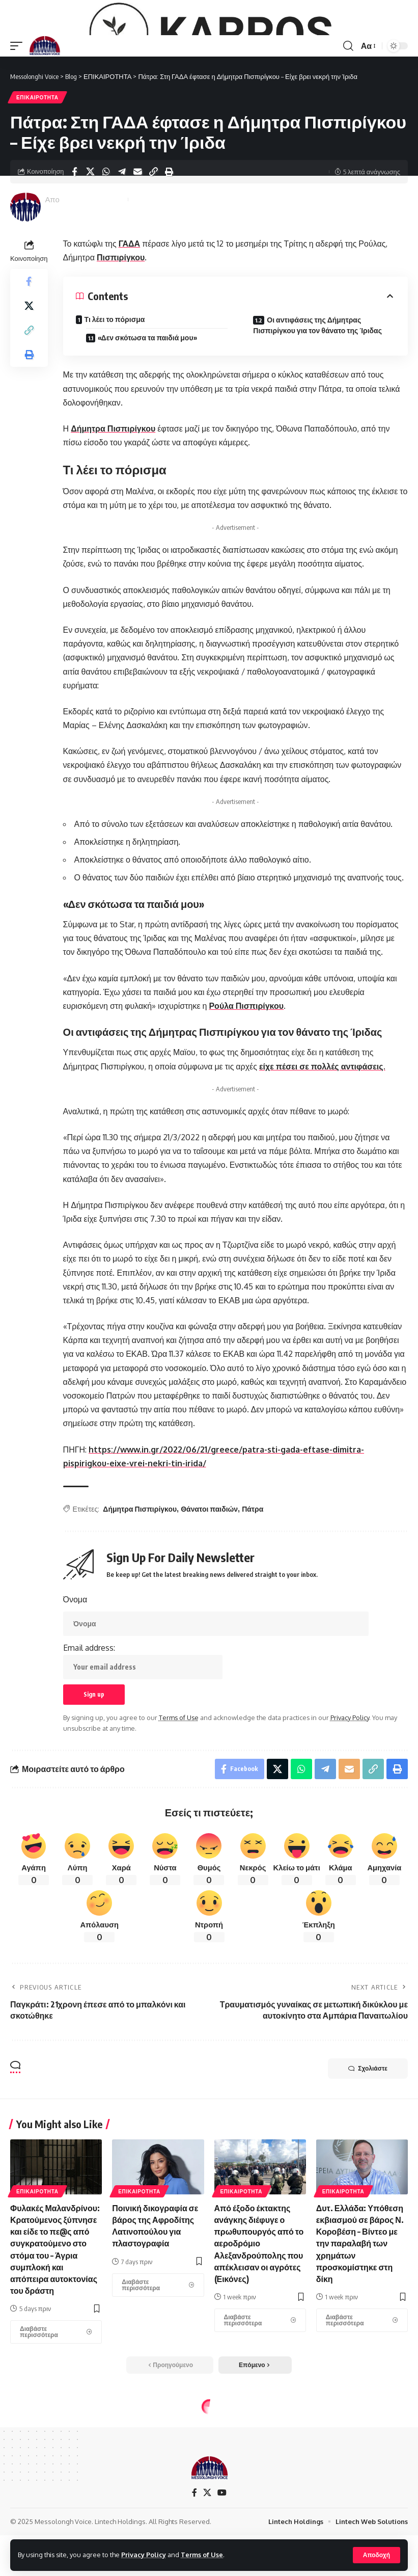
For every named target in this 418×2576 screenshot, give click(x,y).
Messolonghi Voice (92, 268)
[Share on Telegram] (122, 240)
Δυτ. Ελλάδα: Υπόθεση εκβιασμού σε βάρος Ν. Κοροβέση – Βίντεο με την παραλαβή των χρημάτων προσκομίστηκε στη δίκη (360, 2312)
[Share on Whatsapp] (106, 240)
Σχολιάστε (367, 2137)
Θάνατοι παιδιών (209, 1577)
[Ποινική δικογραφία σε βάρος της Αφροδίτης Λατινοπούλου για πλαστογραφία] (158, 2354)
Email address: (142, 1729)
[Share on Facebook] (74, 240)
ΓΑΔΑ (129, 312)
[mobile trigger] (18, 114)
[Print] (169, 240)
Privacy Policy (143, 2555)
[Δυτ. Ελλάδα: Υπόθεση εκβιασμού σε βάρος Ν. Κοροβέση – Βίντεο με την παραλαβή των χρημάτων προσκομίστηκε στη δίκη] (362, 2389)
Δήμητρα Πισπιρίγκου (113, 497)
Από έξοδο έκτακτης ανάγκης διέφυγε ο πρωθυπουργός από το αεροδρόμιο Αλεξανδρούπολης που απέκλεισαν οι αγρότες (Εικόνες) (259, 2312)
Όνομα (75, 1668)
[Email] (137, 240)
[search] (348, 114)
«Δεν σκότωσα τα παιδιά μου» (147, 407)
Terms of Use (202, 2555)
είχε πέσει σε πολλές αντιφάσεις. (322, 1135)
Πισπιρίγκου (121, 326)
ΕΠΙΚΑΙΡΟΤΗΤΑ (37, 166)
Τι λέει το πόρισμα (115, 388)
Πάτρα (252, 1577)
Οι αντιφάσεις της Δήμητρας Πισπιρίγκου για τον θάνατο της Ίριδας (317, 394)
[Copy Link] (153, 240)
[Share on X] (90, 240)
